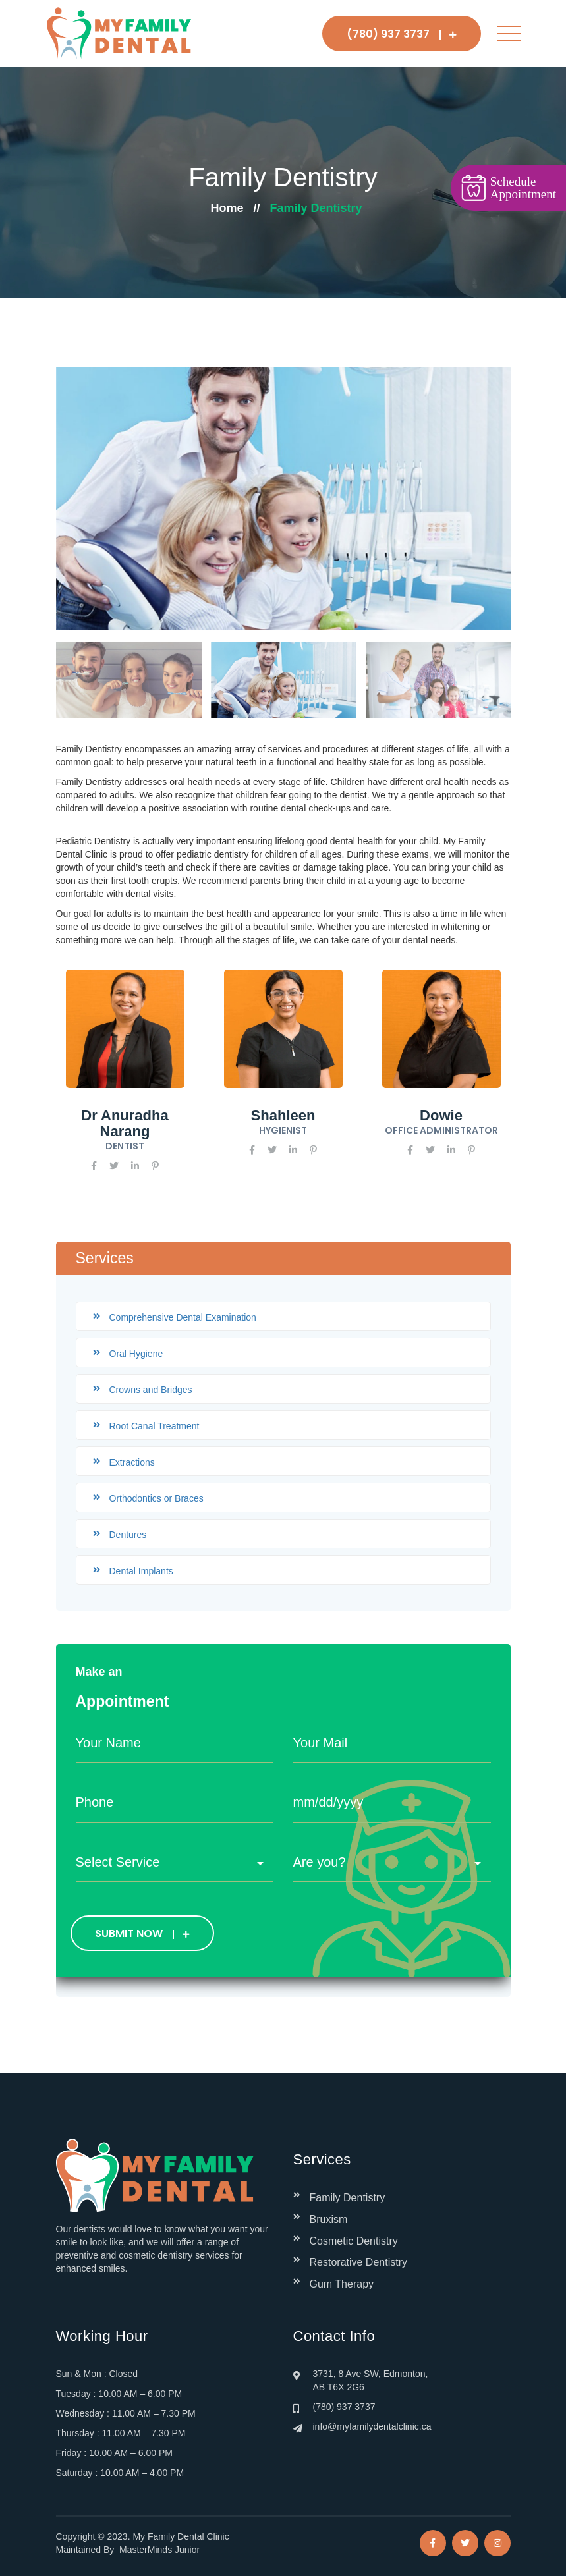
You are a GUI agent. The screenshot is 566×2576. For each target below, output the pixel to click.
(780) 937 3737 (402, 33)
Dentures (128, 1534)
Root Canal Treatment (154, 1426)
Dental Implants (141, 1571)
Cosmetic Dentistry (354, 2241)
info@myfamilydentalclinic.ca (372, 2426)
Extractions (132, 1462)
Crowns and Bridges (150, 1389)
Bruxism (329, 2219)
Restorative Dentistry (359, 2262)
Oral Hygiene (136, 1353)
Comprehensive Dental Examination (182, 1317)
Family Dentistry (347, 2197)
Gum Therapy (342, 2283)
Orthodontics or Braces (156, 1498)
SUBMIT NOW (142, 1933)
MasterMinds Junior (159, 2549)
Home (226, 208)
